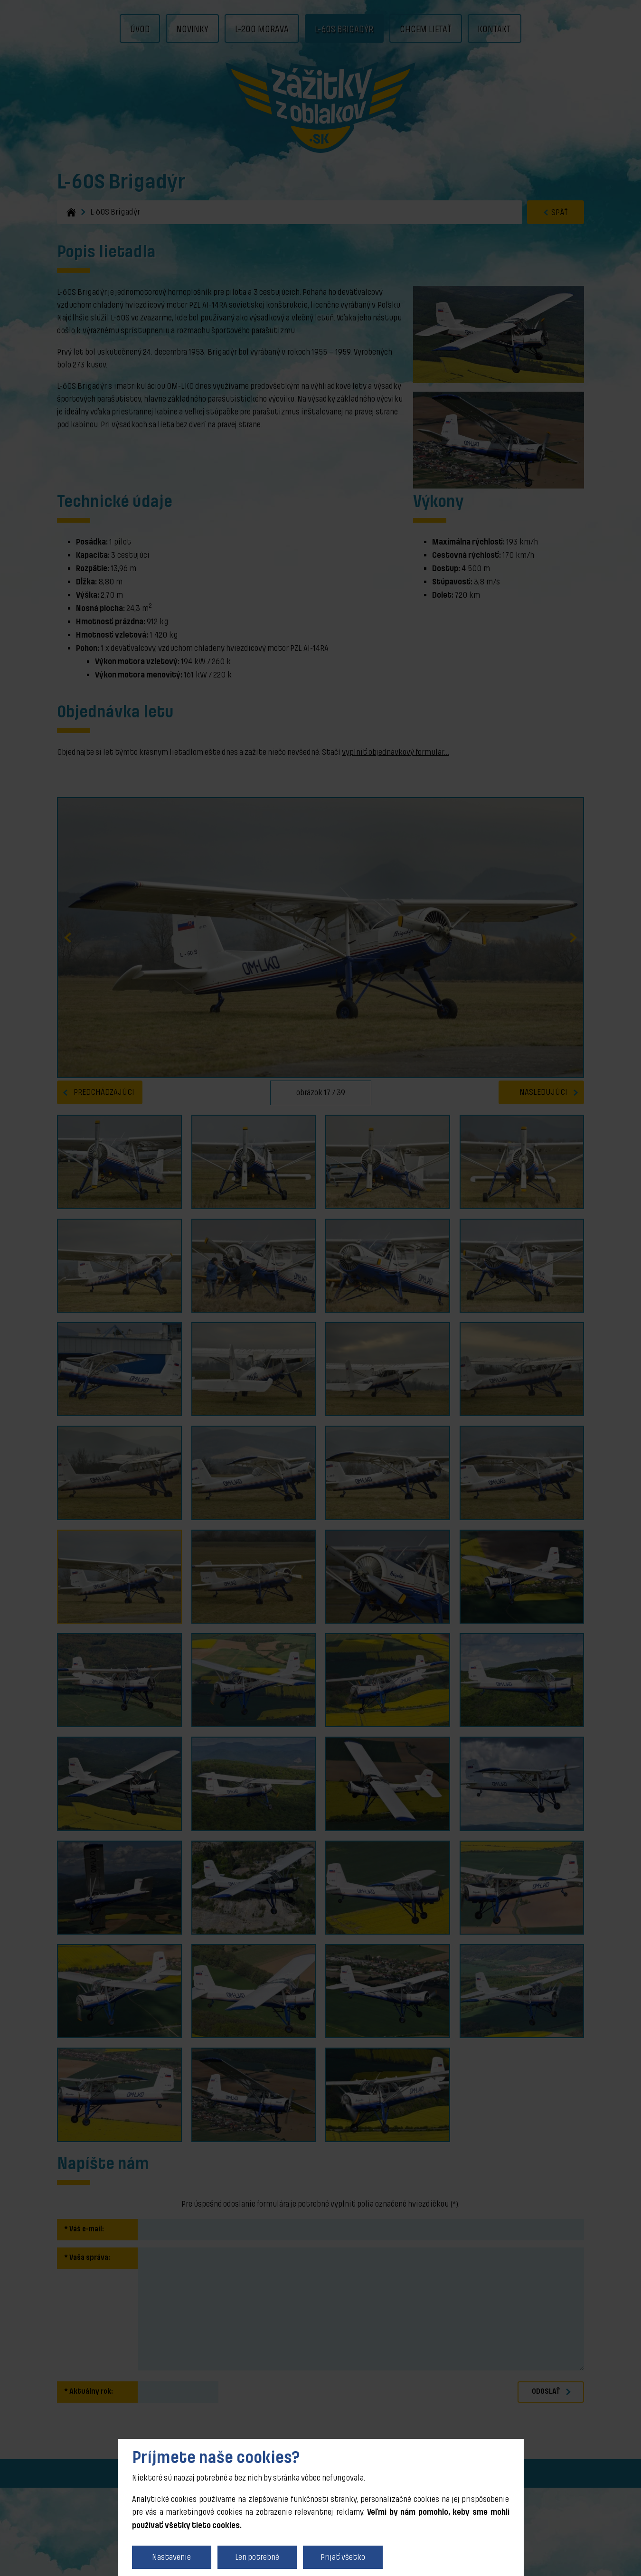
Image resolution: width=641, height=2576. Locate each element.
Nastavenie (171, 2557)
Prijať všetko (342, 2557)
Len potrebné (257, 2557)
